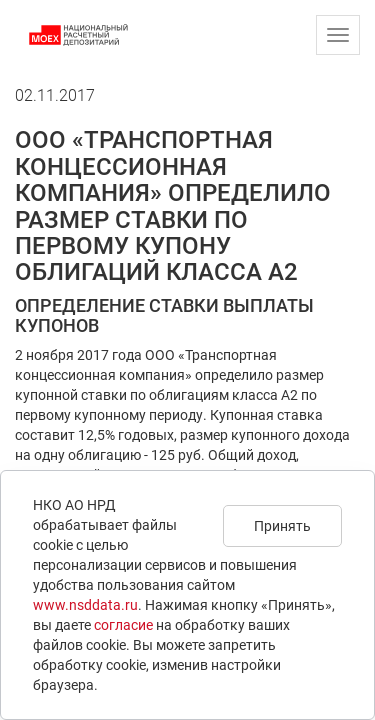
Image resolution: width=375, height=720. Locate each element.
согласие (123, 625)
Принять (282, 526)
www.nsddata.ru (85, 605)
